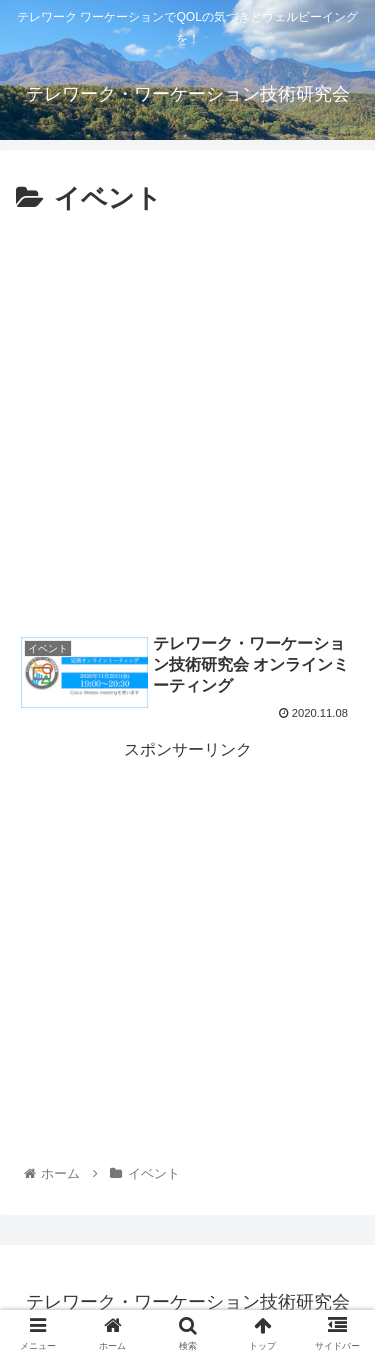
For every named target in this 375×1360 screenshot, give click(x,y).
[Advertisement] (187, 419)
